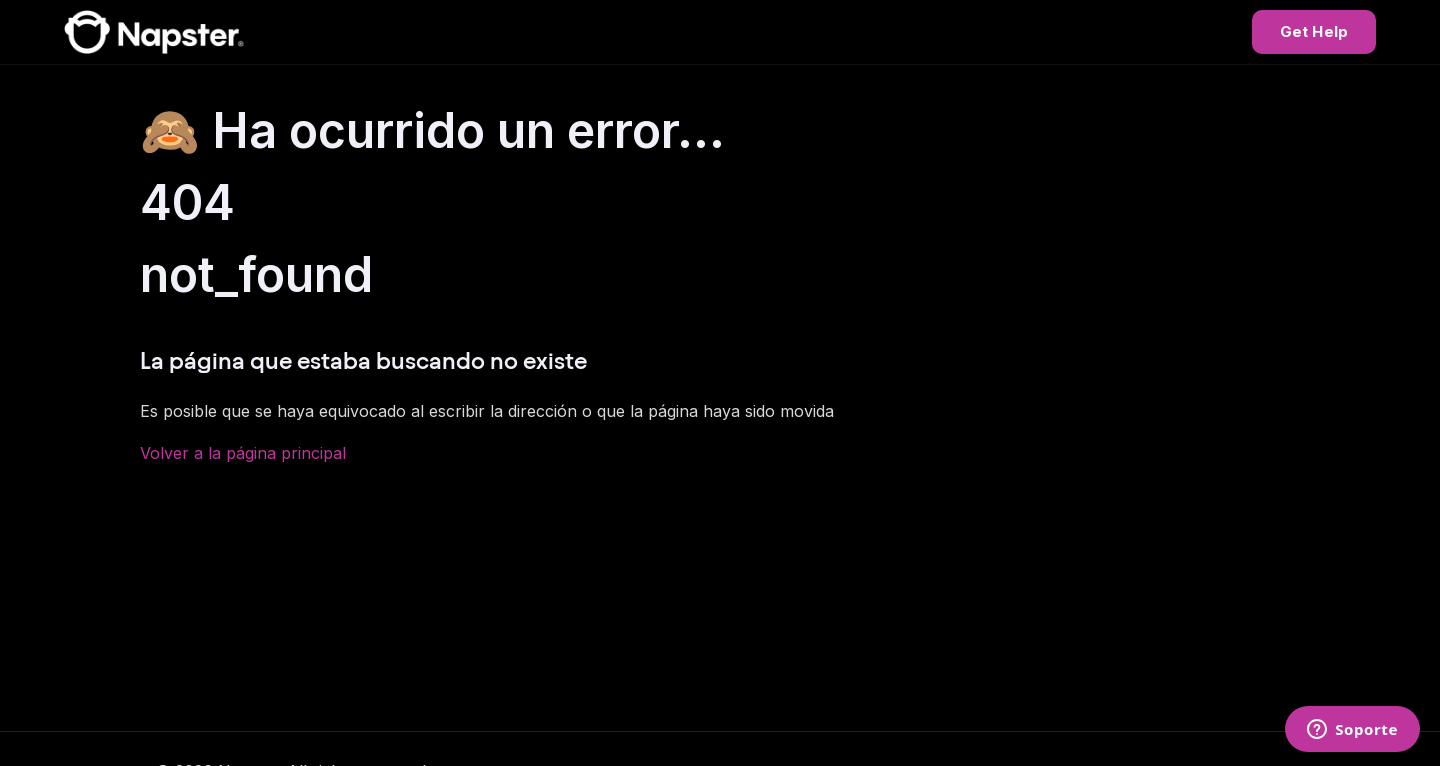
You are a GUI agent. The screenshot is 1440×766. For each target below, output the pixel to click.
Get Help (1314, 31)
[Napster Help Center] (154, 32)
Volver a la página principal (243, 453)
